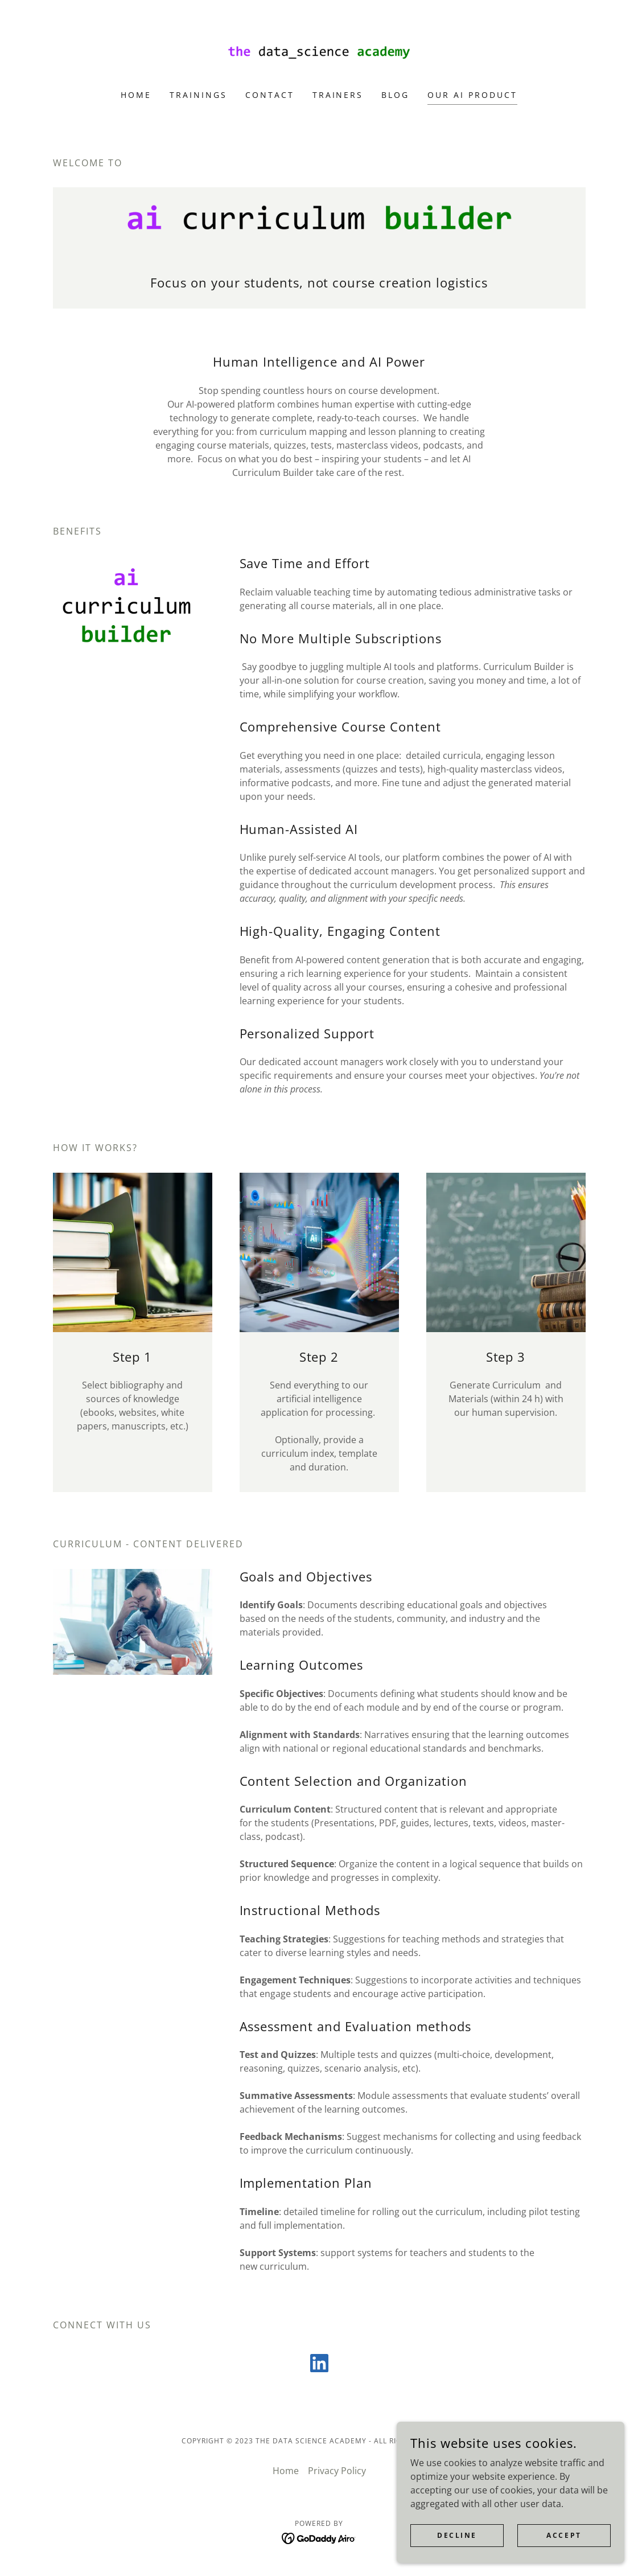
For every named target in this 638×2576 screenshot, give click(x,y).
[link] (318, 52)
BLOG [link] (395, 94)
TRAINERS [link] (338, 94)
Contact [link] (269, 94)
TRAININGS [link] (198, 94)
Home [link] (136, 94)
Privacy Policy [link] (337, 2470)
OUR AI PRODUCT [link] (472, 94)
